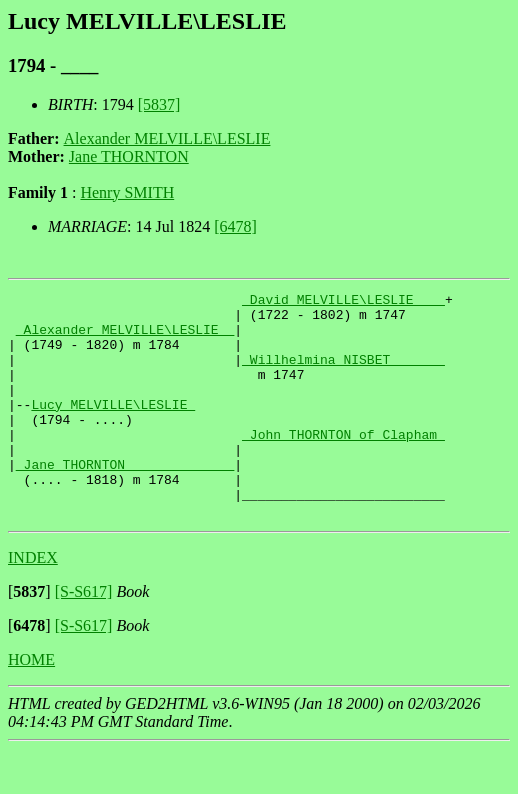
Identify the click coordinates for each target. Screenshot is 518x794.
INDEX (33, 602)
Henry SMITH (127, 192)
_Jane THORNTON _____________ (125, 500)
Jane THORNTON (129, 156)
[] (29, 636)
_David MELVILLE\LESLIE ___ (343, 302)
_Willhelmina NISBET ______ (343, 374)
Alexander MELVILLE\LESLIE (167, 138)
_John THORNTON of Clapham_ (343, 464)
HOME (31, 704)
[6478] (235, 226)
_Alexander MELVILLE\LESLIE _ (125, 338)
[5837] (159, 104)
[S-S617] (84, 636)
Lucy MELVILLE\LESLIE (113, 428)
